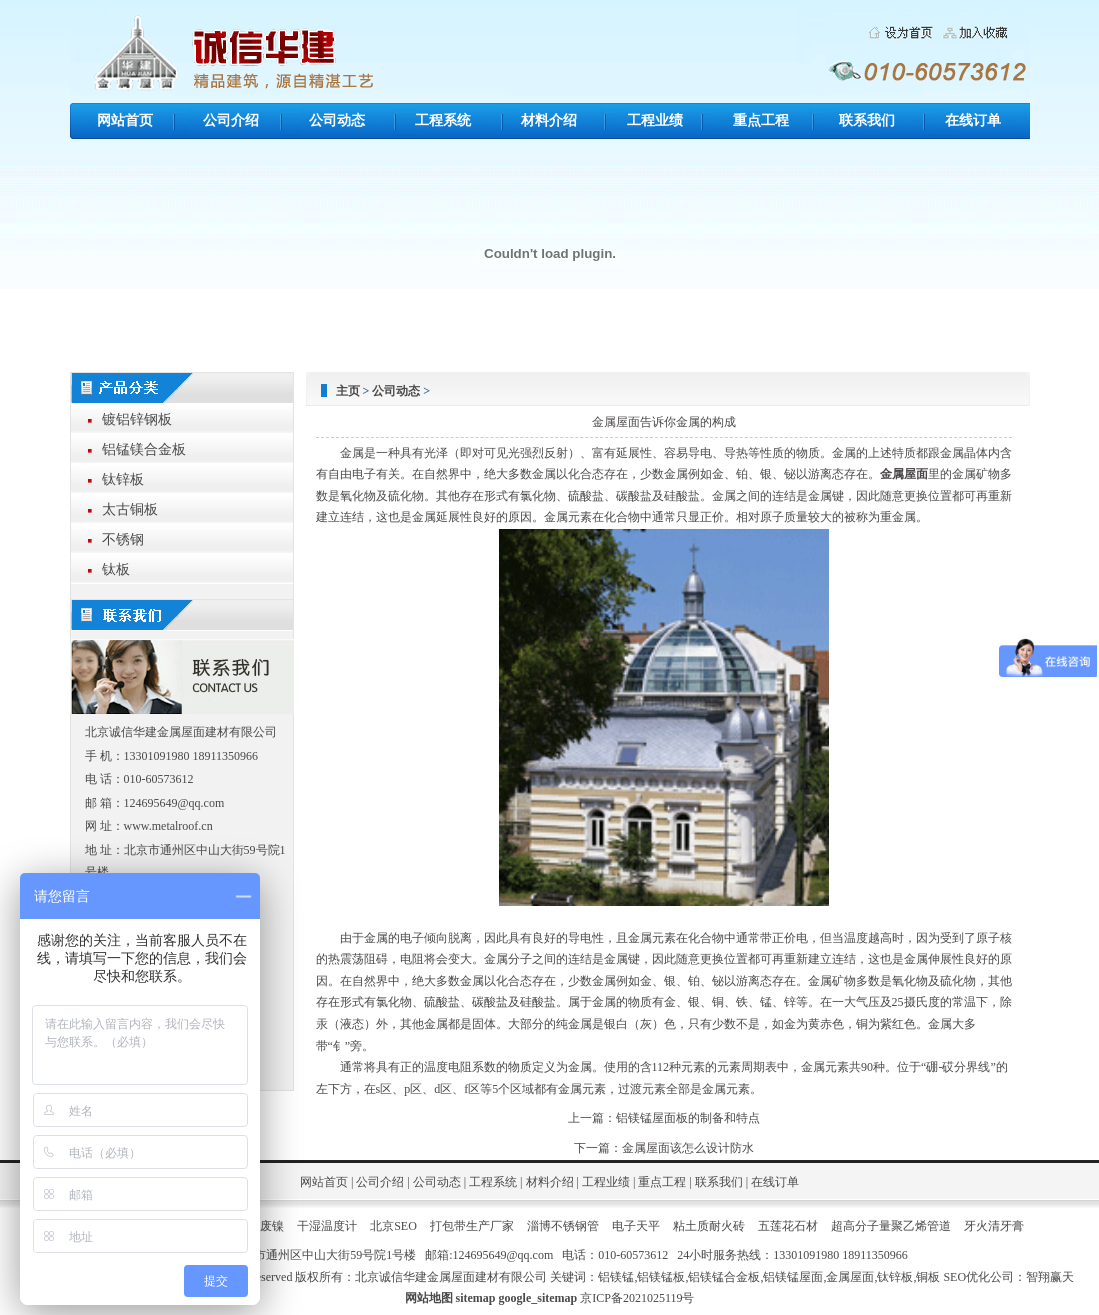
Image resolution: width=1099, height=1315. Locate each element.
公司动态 (337, 120)
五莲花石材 (788, 1226)
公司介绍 (231, 120)
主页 (348, 391)
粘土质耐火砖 (709, 1226)
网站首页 (125, 120)
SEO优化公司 (978, 1277)
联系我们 (867, 120)
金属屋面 (904, 474)
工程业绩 (655, 120)
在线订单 (973, 120)
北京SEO (393, 1226)
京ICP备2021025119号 (637, 1298)
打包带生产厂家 (472, 1226)
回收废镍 (260, 1226)
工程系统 (443, 120)
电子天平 (636, 1226)
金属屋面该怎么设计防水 (688, 1148)
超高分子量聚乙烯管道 (891, 1226)
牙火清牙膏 (994, 1226)
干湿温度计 (327, 1226)
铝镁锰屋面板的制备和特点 (688, 1118)
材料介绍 (549, 120)
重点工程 (761, 120)
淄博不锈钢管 (563, 1226)
